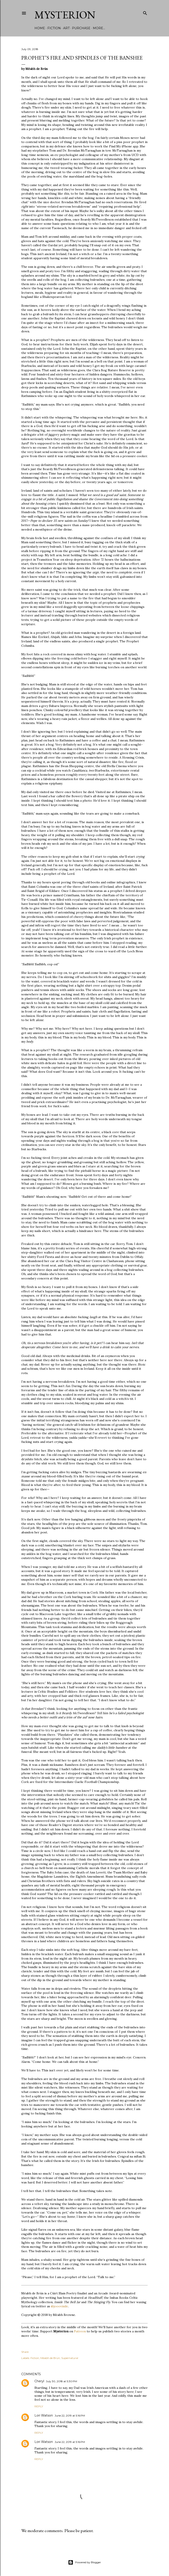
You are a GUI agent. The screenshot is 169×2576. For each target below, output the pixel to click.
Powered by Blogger (84, 2562)
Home (39, 28)
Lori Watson (43, 2415)
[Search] (145, 12)
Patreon (80, 2331)
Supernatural (69, 2358)
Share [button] (25, 2351)
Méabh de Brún (50, 2358)
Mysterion (64, 15)
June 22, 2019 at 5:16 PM (70, 2415)
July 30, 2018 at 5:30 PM (61, 2381)
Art (66, 28)
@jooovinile (59, 2306)
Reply (38, 2406)
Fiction (54, 28)
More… (99, 28)
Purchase (81, 28)
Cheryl (39, 2381)
